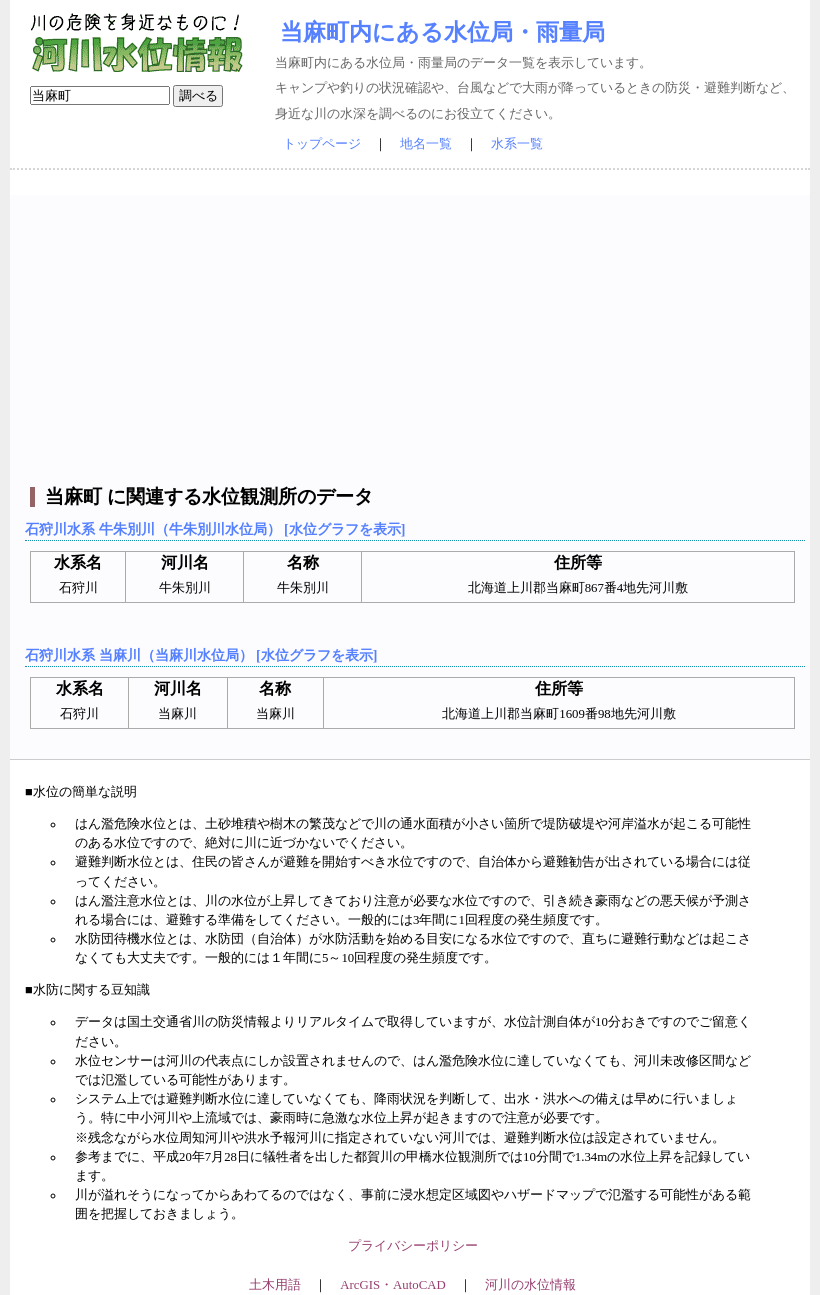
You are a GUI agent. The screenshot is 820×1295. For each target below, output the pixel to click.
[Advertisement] (412, 335)
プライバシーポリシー (413, 1246)
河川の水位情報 (530, 1285)
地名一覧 (426, 144)
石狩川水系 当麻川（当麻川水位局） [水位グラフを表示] (201, 655)
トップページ (322, 144)
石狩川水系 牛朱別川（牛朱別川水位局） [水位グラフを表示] (215, 529)
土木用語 (275, 1285)
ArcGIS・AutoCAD (392, 1285)
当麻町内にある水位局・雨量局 (442, 32)
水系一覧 (517, 144)
